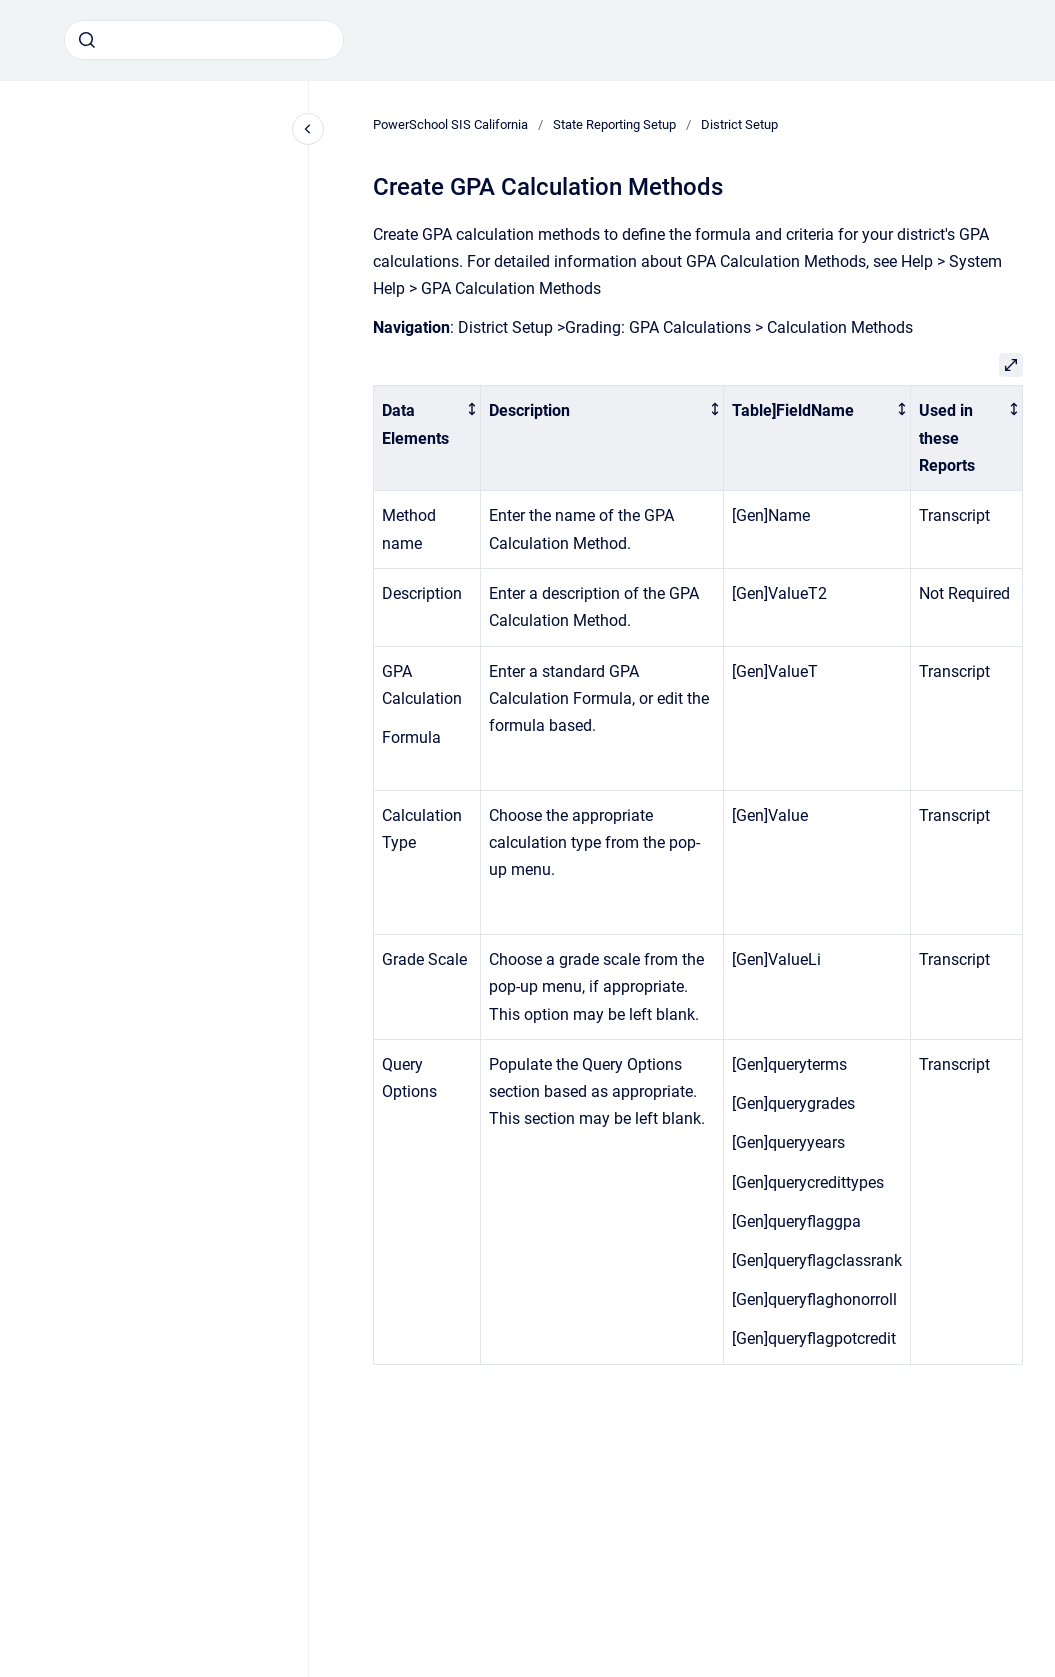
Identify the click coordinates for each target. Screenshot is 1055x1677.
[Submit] (87, 40)
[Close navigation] (308, 129)
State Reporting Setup (614, 124)
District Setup (739, 124)
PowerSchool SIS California (450, 124)
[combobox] (204, 40)
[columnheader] (427, 438)
